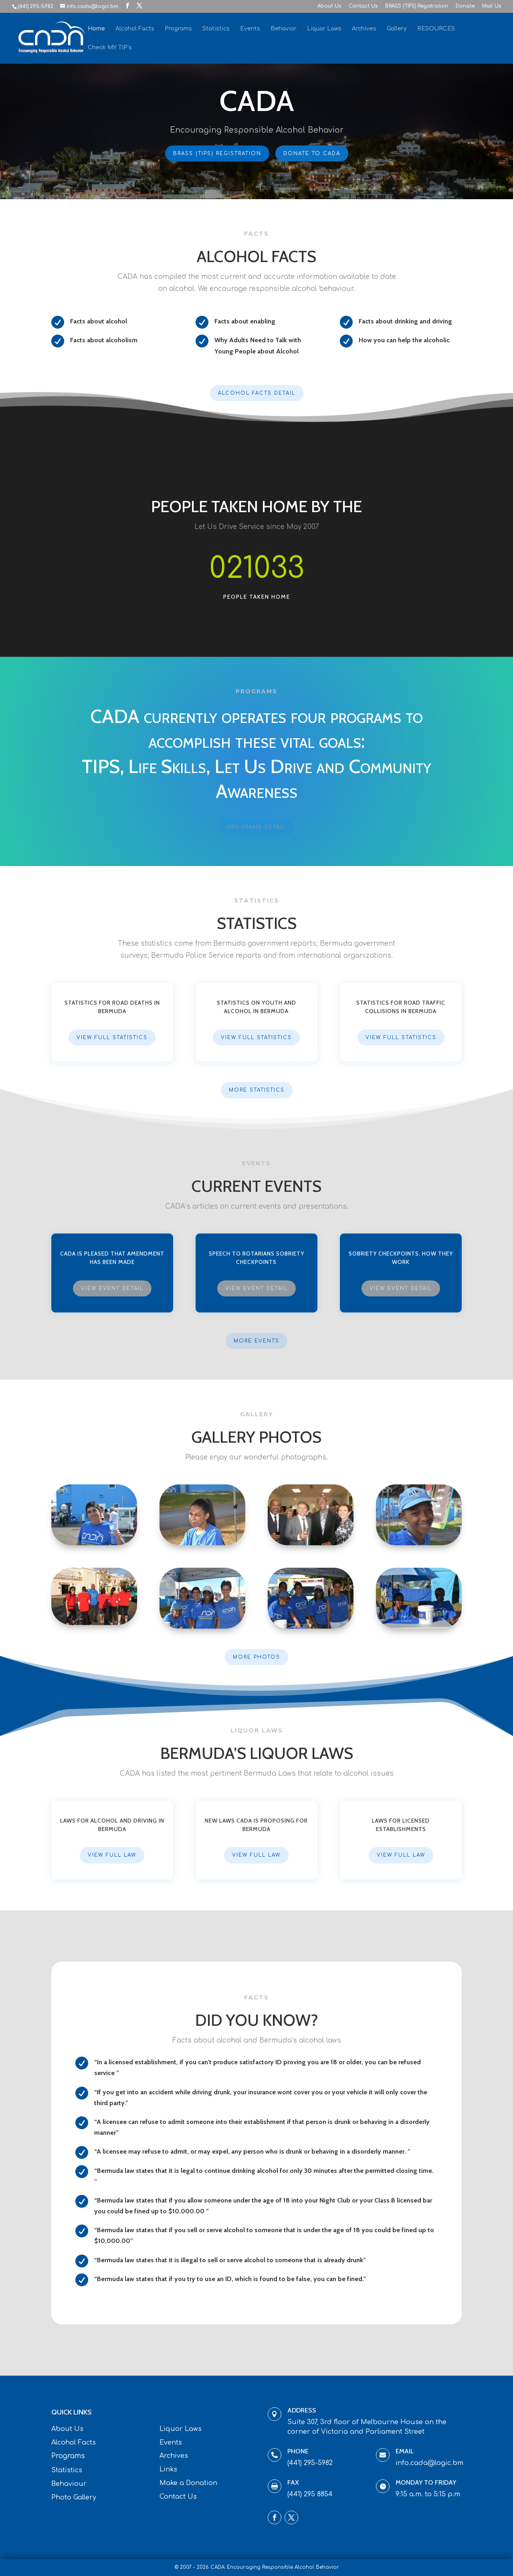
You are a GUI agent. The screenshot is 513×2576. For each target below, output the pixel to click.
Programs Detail (257, 827)
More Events (256, 1341)
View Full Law (112, 1855)
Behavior (284, 29)
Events (250, 29)
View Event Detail (112, 1288)
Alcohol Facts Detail (256, 393)
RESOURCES (436, 29)
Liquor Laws (324, 29)
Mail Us (491, 6)
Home (96, 29)
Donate (465, 6)
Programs (178, 29)
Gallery (397, 29)
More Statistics (257, 1090)
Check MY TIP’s (110, 47)
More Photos (256, 1657)
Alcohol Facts (134, 29)
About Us (329, 6)
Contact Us (363, 6)
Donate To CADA (311, 153)
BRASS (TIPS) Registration (416, 6)
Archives (364, 29)
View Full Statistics (112, 1037)
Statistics (216, 29)
